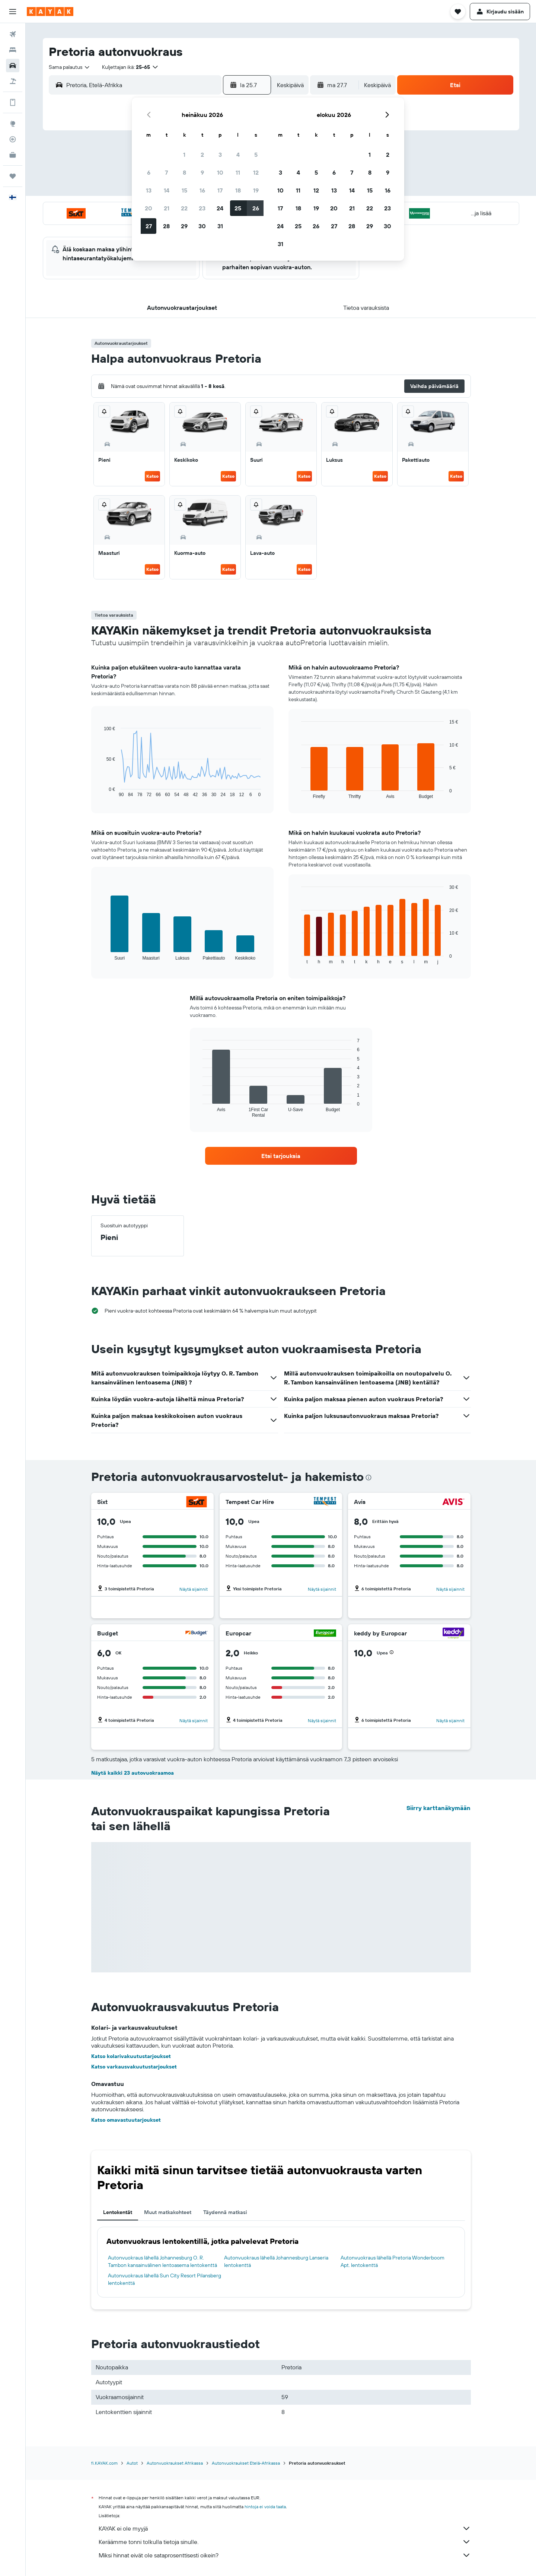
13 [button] (148, 190)
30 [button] (202, 226)
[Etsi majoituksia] (12, 49)
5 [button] (256, 154)
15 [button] (184, 190)
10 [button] (220, 172)
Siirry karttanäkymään (438, 1808)
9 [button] (202, 172)
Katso (152, 476)
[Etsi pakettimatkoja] (12, 81)
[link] (281, 1156)
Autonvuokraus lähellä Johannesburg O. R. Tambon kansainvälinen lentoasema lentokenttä (162, 2261)
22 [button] (184, 208)
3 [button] (220, 154)
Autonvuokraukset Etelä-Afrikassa (246, 2463)
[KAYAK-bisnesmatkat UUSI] (12, 154)
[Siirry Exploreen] (12, 123)
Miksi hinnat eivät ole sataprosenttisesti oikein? (285, 2555)
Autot (132, 2463)
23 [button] (202, 208)
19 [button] (256, 190)
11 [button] (238, 172)
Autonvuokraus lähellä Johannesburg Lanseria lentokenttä (276, 2261)
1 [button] (184, 154)
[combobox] (69, 67)
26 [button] (255, 208)
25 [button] (237, 208)
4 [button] (238, 154)
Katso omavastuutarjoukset (126, 2120)
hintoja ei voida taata (265, 2506)
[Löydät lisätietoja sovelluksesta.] (12, 102)
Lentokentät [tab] (117, 2212)
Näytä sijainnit (193, 1589)
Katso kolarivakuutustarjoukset (131, 2056)
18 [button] (238, 190)
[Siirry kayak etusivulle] (50, 11)
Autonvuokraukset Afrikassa (175, 2463)
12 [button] (256, 172)
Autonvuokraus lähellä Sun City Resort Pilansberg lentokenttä (164, 2279)
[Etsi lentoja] (12, 34)
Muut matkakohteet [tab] (167, 2212)
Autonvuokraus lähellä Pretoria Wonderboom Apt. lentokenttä (392, 2261)
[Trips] (12, 176)
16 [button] (202, 190)
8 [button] (184, 172)
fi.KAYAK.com (104, 2463)
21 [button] (166, 208)
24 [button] (220, 208)
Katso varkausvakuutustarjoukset (134, 2066)
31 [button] (220, 226)
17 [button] (220, 190)
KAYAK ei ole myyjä (285, 2528)
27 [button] (149, 226)
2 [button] (202, 154)
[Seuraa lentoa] (12, 139)
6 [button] (148, 172)
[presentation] (368, 1477)
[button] (12, 11)
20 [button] (148, 208)
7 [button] (166, 172)
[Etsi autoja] (12, 65)
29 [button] (184, 226)
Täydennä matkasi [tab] (225, 2212)
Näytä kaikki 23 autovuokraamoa (132, 1772)
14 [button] (166, 190)
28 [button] (166, 226)
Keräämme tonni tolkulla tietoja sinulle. (285, 2541)
